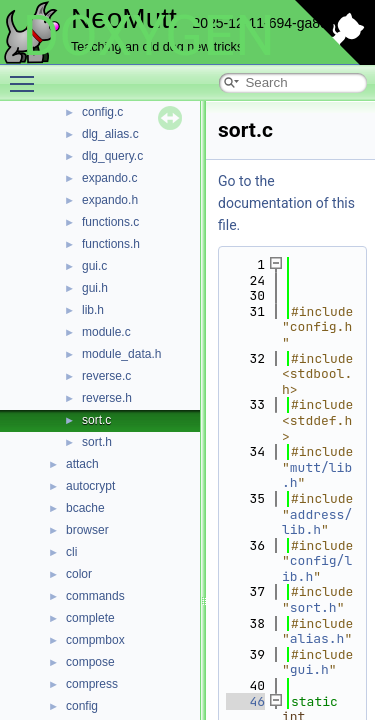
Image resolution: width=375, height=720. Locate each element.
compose (90, 662)
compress (92, 684)
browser (87, 530)
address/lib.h (317, 522)
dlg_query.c (112, 156)
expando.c (109, 178)
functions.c (110, 222)
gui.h (95, 288)
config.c (102, 112)
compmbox (95, 640)
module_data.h (121, 354)
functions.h (111, 244)
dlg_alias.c (110, 134)
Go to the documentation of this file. (286, 203)
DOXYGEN (148, 36)
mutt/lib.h (317, 475)
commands (95, 596)
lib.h (93, 310)
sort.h (97, 442)
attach (82, 464)
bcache (85, 508)
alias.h (317, 638)
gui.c (94, 266)
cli (71, 552)
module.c (106, 332)
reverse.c (106, 376)
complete (90, 618)
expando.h (110, 200)
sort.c (96, 420)
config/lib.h (317, 568)
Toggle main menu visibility (27, 75)
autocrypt (90, 486)
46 (245, 701)
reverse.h (107, 398)
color (79, 574)
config (82, 706)
